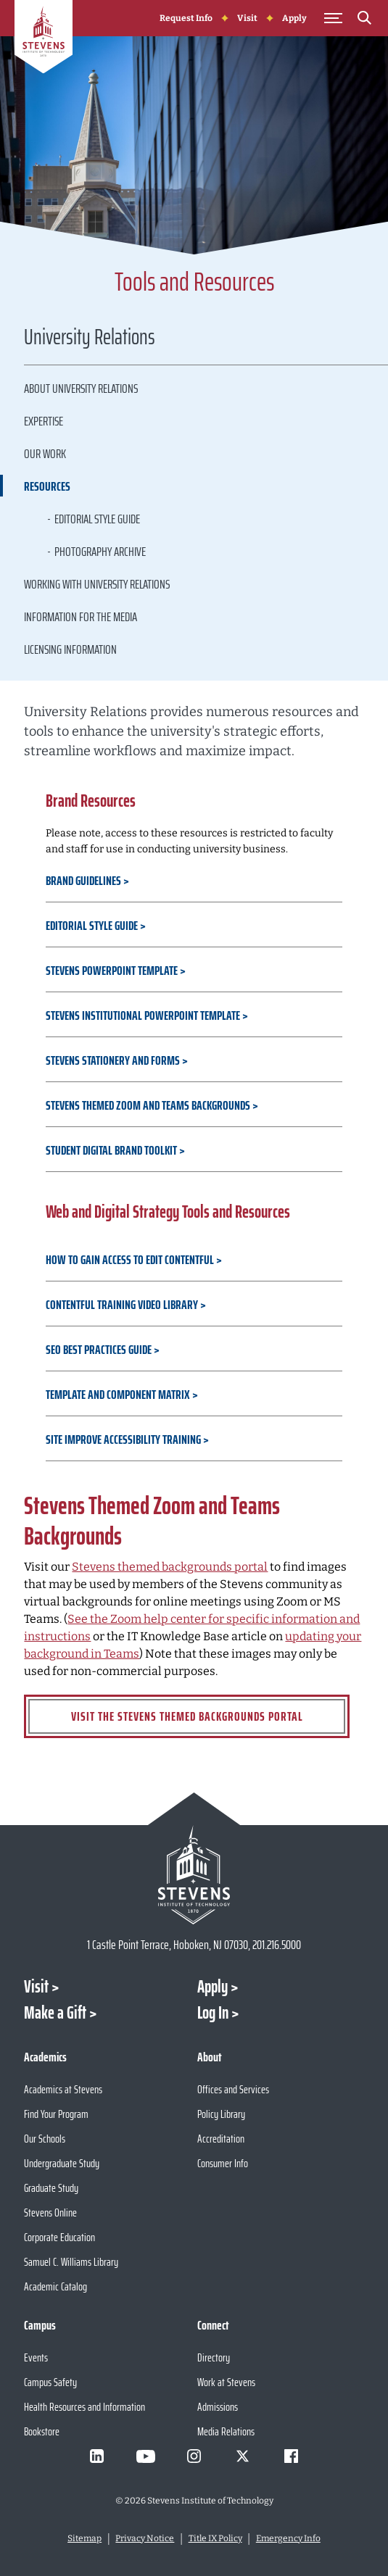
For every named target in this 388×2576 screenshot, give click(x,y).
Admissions (217, 2407)
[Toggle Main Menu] (333, 18)
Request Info (186, 18)
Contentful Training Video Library (123, 1305)
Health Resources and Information (84, 2407)
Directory (213, 2357)
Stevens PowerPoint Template (113, 970)
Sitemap (84, 2538)
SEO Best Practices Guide (100, 1349)
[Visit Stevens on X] (243, 2456)
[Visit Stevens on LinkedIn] (97, 2456)
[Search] (365, 20)
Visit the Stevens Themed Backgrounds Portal (187, 1716)
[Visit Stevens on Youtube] (146, 2456)
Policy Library (221, 2114)
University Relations (89, 339)
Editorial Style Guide (97, 519)
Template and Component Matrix (119, 1394)
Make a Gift (55, 2013)
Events (36, 2357)
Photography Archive (100, 551)
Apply (294, 18)
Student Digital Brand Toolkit (112, 1150)
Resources (47, 486)
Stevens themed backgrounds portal (170, 1567)
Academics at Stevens (63, 2089)
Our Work (45, 454)
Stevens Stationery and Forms (113, 1060)
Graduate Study (51, 2188)
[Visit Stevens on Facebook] (291, 2456)
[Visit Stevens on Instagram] (194, 2456)
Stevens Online (50, 2212)
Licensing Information (70, 649)
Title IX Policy (215, 2538)
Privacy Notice (144, 2538)
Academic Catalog (55, 2286)
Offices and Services (233, 2089)
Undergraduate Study (61, 2163)
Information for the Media (80, 617)
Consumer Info (222, 2163)
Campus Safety (50, 2382)
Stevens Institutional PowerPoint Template (144, 1015)
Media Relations (226, 2431)
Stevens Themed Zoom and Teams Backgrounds (148, 1105)
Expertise (43, 421)
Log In (212, 2013)
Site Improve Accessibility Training (124, 1439)
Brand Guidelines (84, 881)
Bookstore (41, 2431)
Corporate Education (59, 2237)
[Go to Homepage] (44, 39)
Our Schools (44, 2139)
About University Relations (81, 388)
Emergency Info (288, 2538)
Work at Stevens (226, 2382)
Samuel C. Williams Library (71, 2262)
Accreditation (220, 2139)
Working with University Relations (97, 584)
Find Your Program (56, 2114)
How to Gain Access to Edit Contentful (131, 1260)
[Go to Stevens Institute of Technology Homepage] (193, 1874)
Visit (247, 18)
